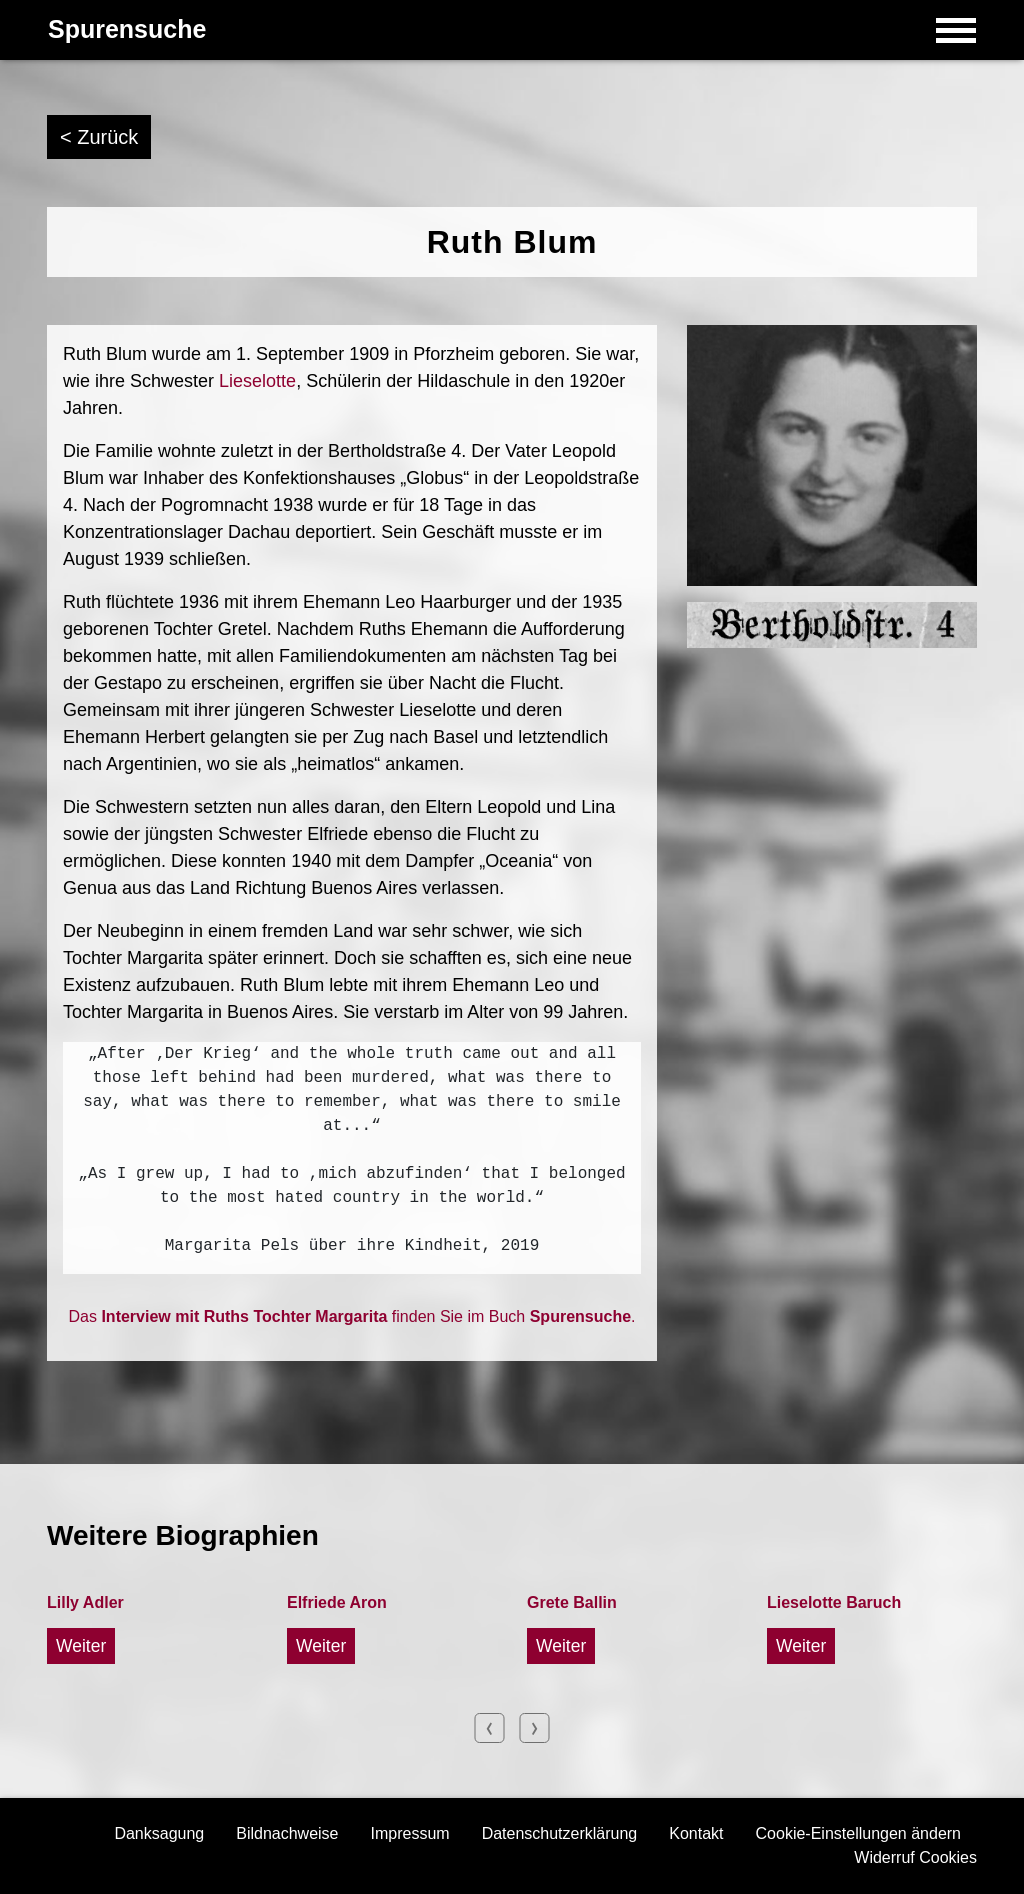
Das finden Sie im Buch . (352, 1316)
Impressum (410, 1833)
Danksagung (159, 1833)
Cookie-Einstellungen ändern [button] (858, 1833)
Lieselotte (257, 381)
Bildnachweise (287, 1833)
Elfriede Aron (337, 1602)
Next (535, 1728)
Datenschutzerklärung (560, 1833)
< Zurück (99, 137)
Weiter (81, 1646)
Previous (490, 1728)
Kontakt (696, 1833)
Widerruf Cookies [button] (915, 1857)
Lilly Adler (85, 1602)
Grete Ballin (572, 1602)
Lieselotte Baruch (834, 1602)
